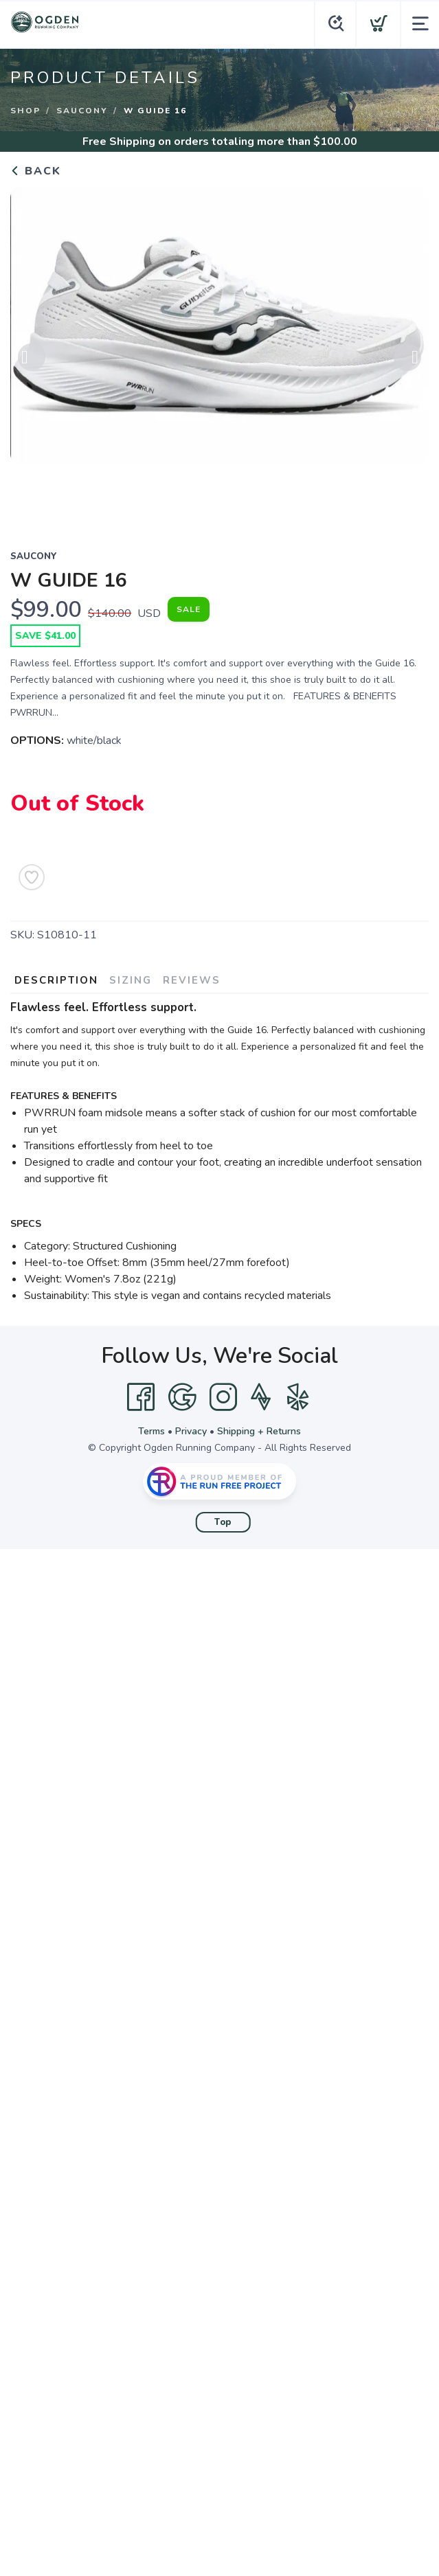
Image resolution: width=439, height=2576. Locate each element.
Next (407, 363)
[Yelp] (298, 1397)
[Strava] (261, 1397)
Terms (151, 1431)
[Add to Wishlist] (32, 877)
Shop (25, 110)
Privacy (191, 1431)
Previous (31, 363)
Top (223, 1522)
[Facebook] (140, 1397)
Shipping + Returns (259, 1431)
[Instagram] (223, 1397)
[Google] (182, 1397)
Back (35, 171)
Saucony (82, 110)
